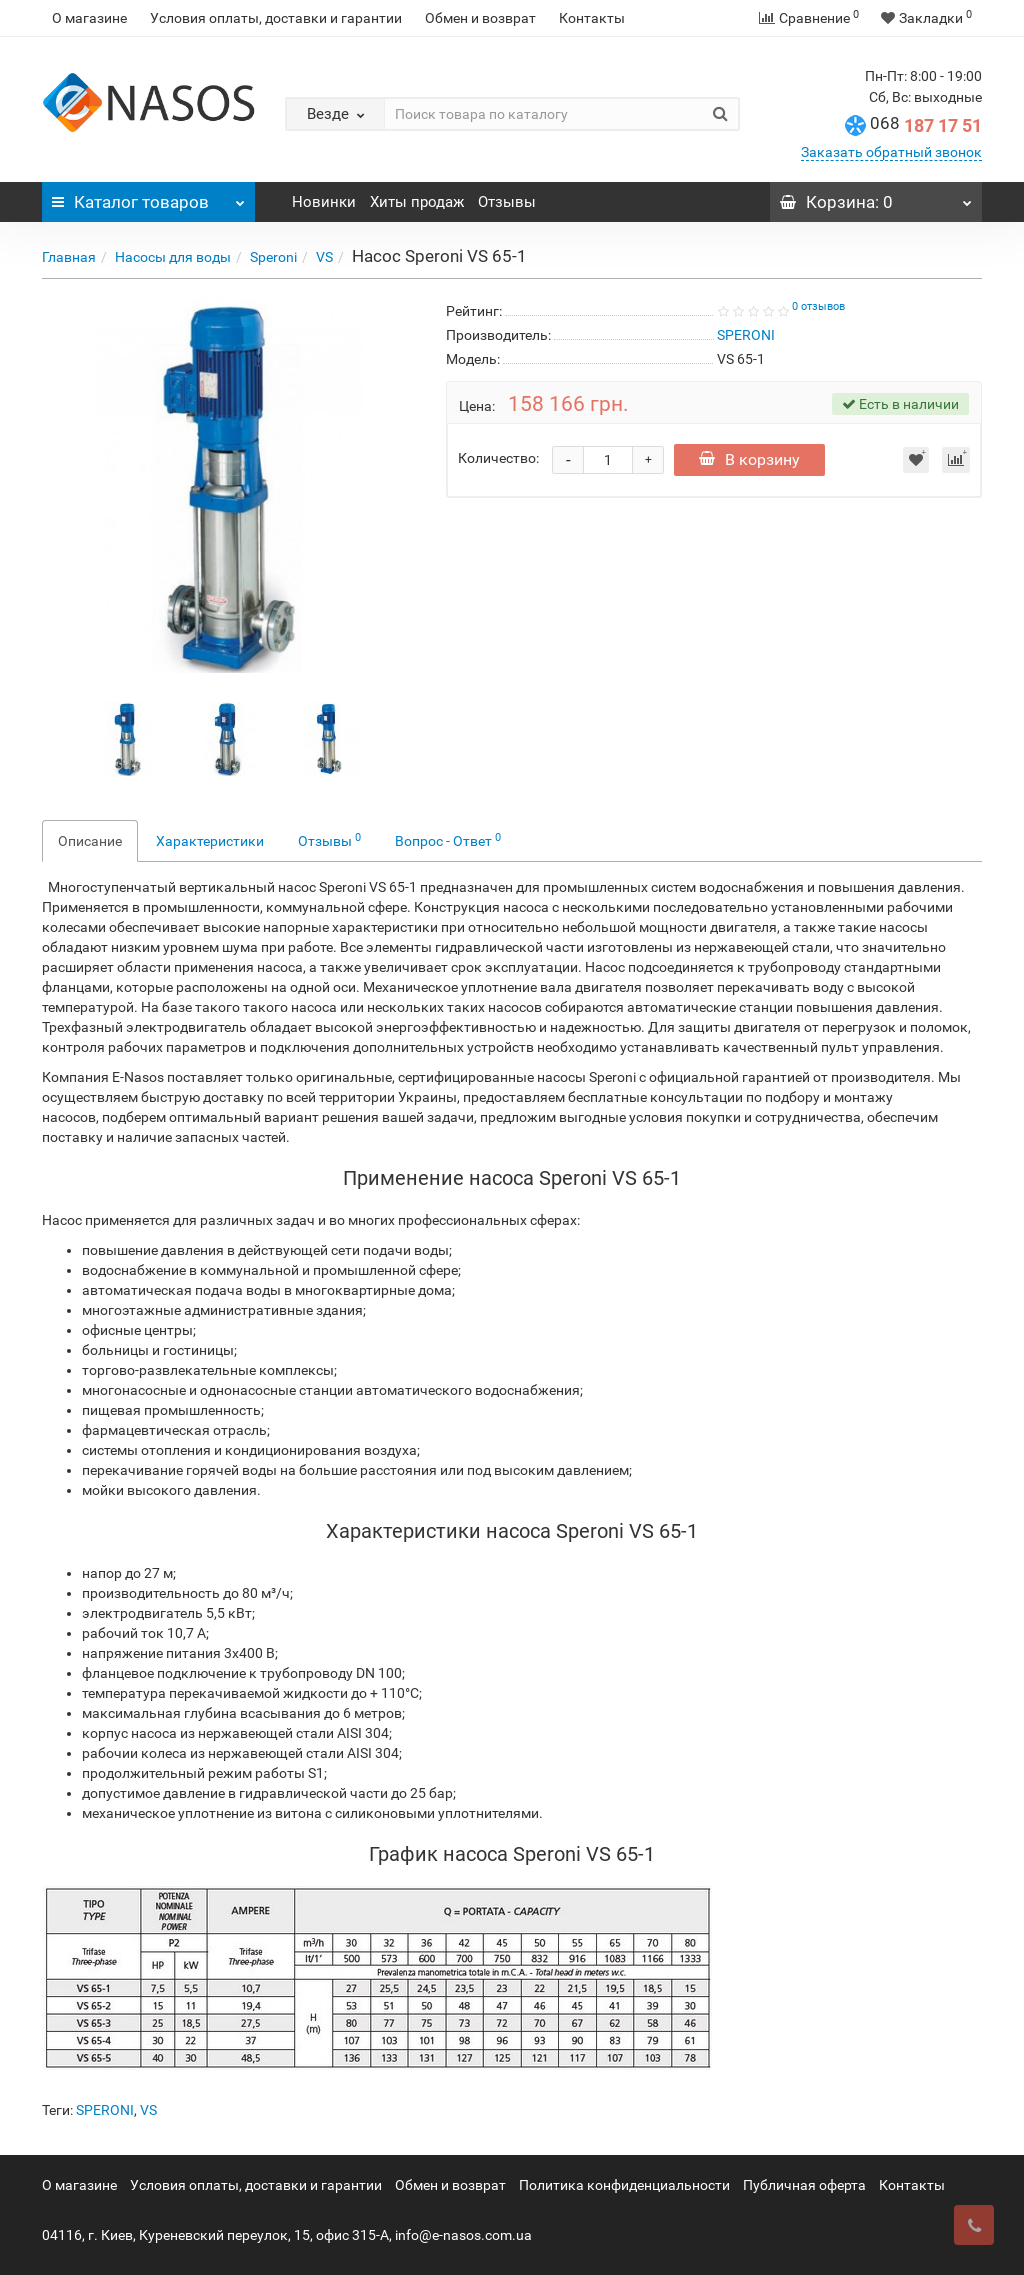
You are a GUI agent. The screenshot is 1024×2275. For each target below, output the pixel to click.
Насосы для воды (173, 257)
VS (324, 257)
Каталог (148, 197)
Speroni (273, 257)
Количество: (498, 458)
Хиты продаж (417, 202)
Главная (69, 257)
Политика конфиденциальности (624, 2185)
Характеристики (210, 841)
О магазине (89, 18)
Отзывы (507, 202)
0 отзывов (818, 306)
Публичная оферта (804, 2185)
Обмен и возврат (480, 18)
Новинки (324, 202)
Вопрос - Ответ (448, 840)
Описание (90, 841)
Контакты (592, 18)
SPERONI (105, 2110)
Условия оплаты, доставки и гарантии (276, 18)
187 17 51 (926, 125)
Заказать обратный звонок (891, 152)
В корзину (752, 459)
